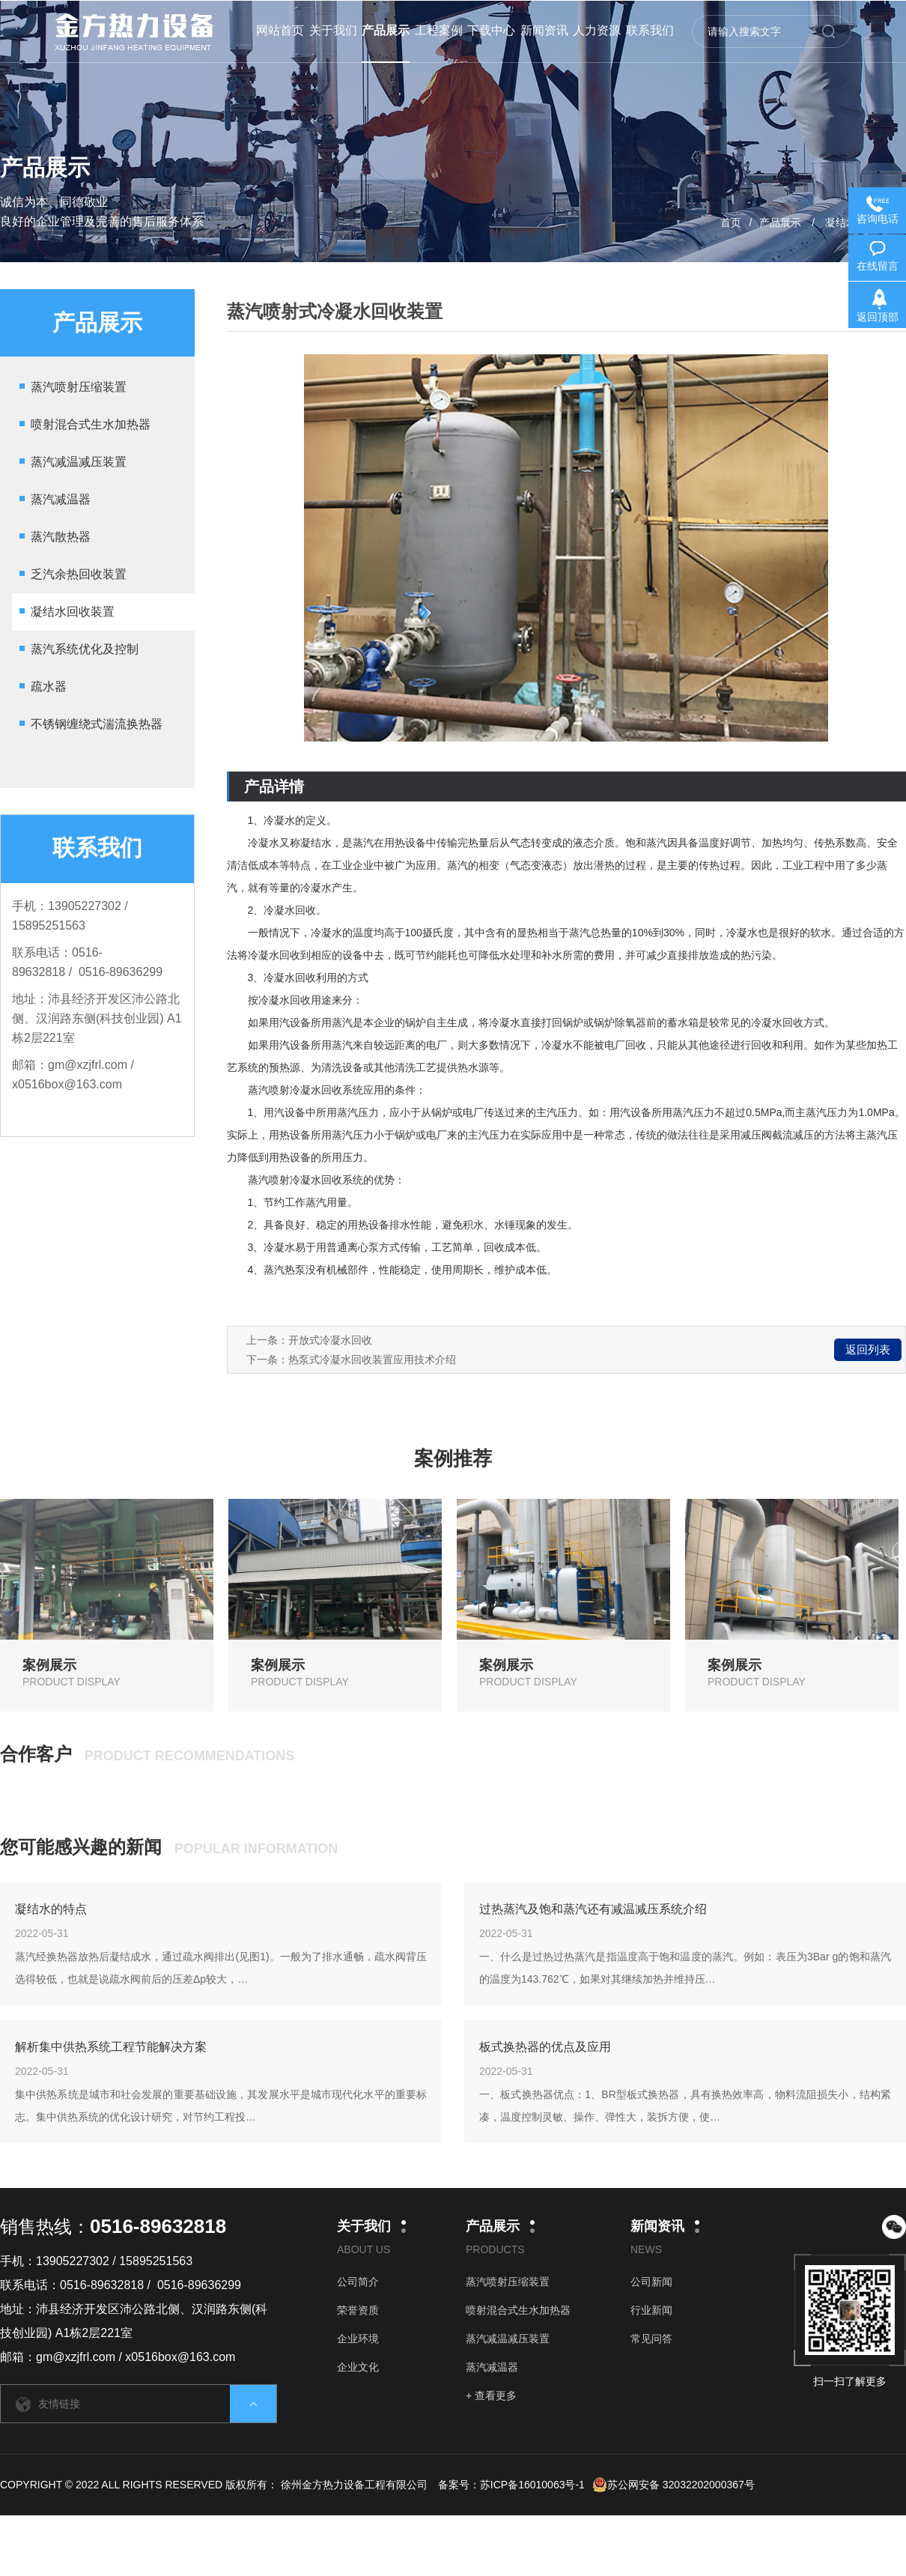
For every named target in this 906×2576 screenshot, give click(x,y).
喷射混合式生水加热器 (91, 424)
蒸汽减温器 (61, 499)
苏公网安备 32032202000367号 (673, 2484)
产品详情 (274, 786)
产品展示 (780, 222)
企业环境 (358, 2339)
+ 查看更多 (491, 2395)
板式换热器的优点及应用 (545, 2046)
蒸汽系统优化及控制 (85, 649)
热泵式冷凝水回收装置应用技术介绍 (372, 1360)
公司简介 (358, 2282)
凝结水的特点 (51, 1909)
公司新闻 (651, 2282)
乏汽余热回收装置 (79, 574)
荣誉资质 (358, 2310)
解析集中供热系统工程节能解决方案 (111, 2046)
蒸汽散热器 (61, 536)
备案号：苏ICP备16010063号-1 (511, 2485)
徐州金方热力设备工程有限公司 (354, 2485)
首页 (730, 222)
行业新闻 (651, 2310)
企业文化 (358, 2367)
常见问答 (651, 2339)
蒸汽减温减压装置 (79, 461)
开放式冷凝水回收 (330, 1340)
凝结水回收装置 (73, 611)
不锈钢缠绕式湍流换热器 (96, 724)
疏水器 (49, 686)
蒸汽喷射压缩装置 (79, 387)
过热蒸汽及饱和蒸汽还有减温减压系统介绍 (593, 1909)
